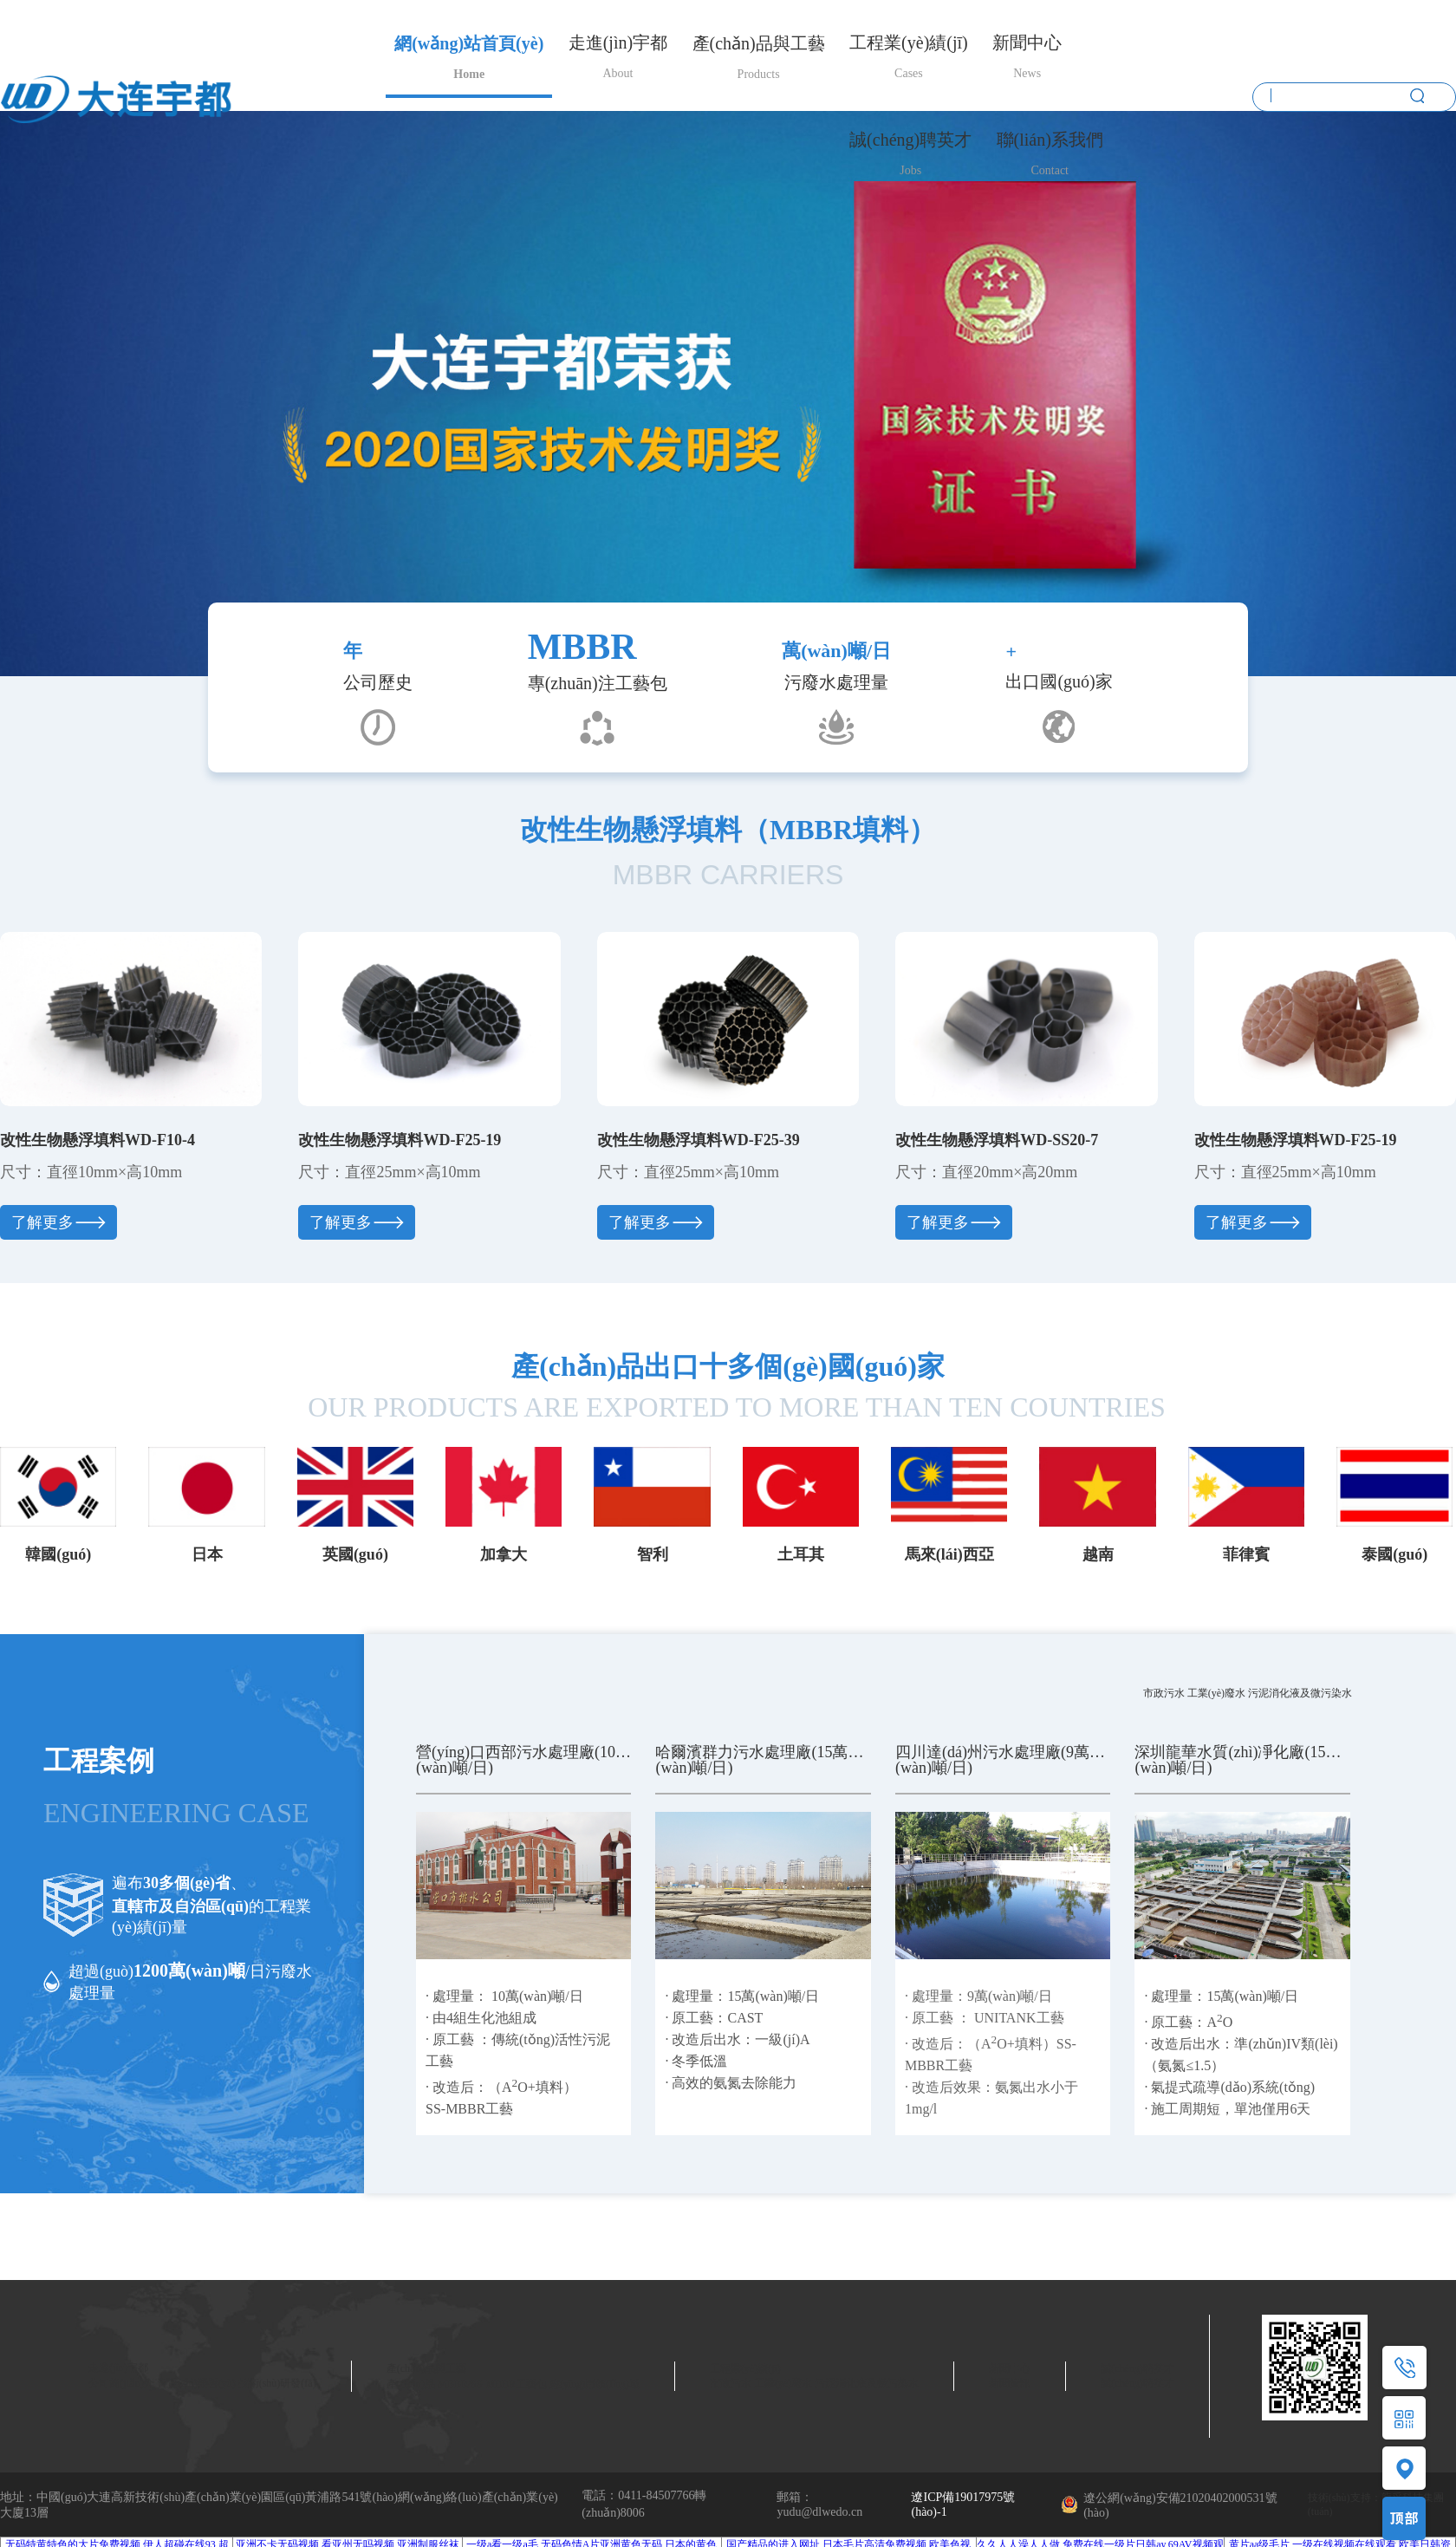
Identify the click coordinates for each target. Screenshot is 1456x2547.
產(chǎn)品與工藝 (758, 44)
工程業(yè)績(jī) (908, 44)
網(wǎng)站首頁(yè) (468, 44)
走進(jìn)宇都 (618, 44)
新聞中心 (1027, 44)
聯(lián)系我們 (1050, 141)
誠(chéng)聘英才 (910, 141)
